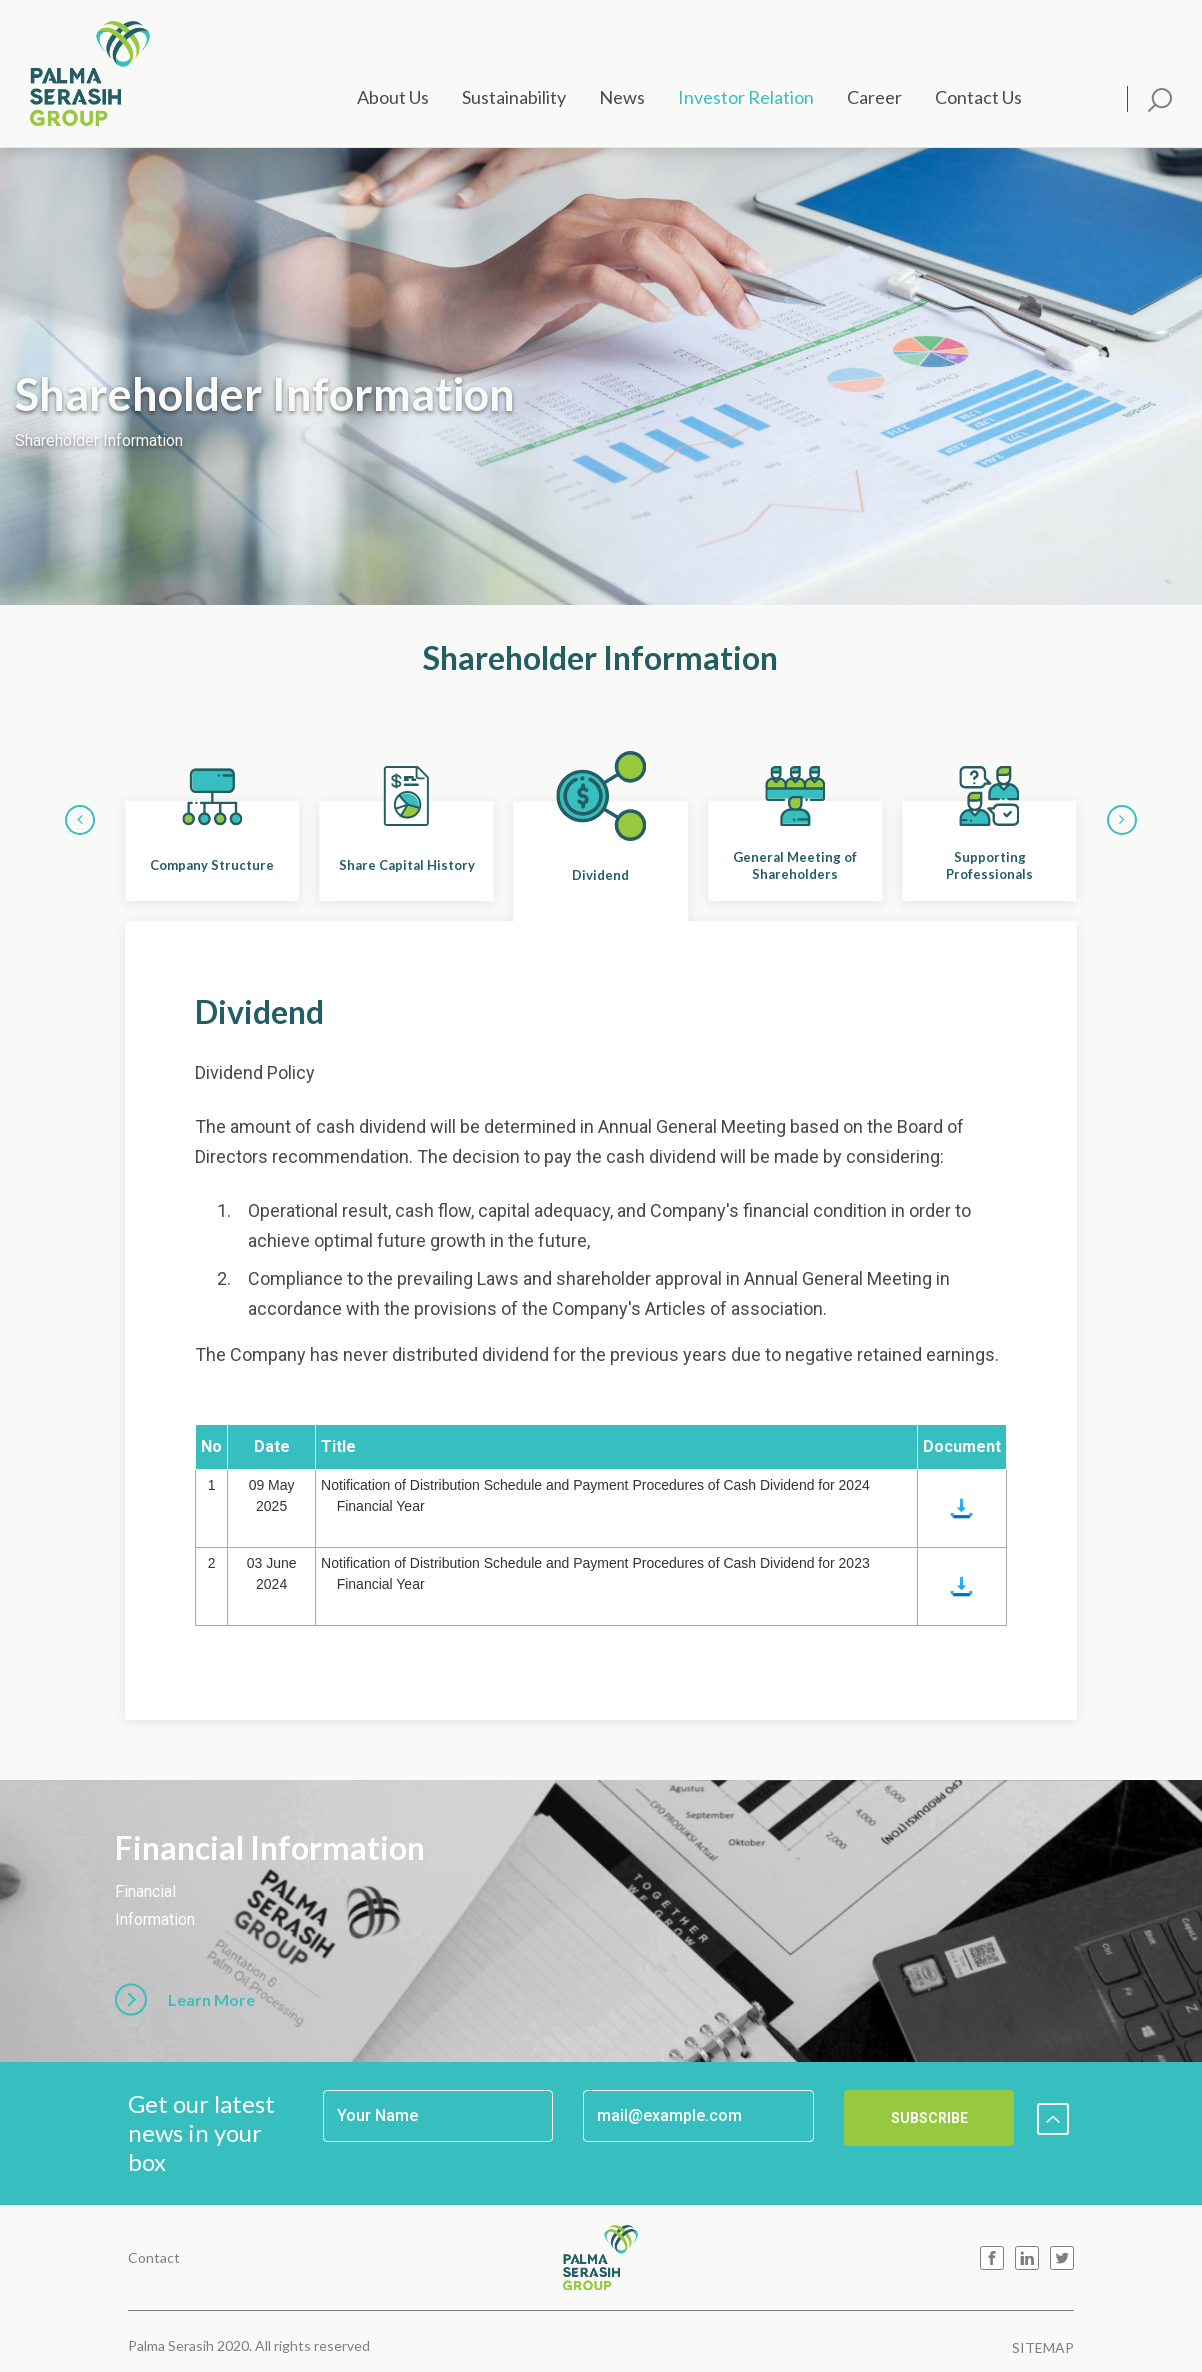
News (622, 97)
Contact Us (978, 97)
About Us (393, 97)
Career (874, 97)
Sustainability (514, 97)
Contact (154, 2257)
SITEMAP (1043, 2347)
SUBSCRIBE (929, 2118)
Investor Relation (746, 97)
